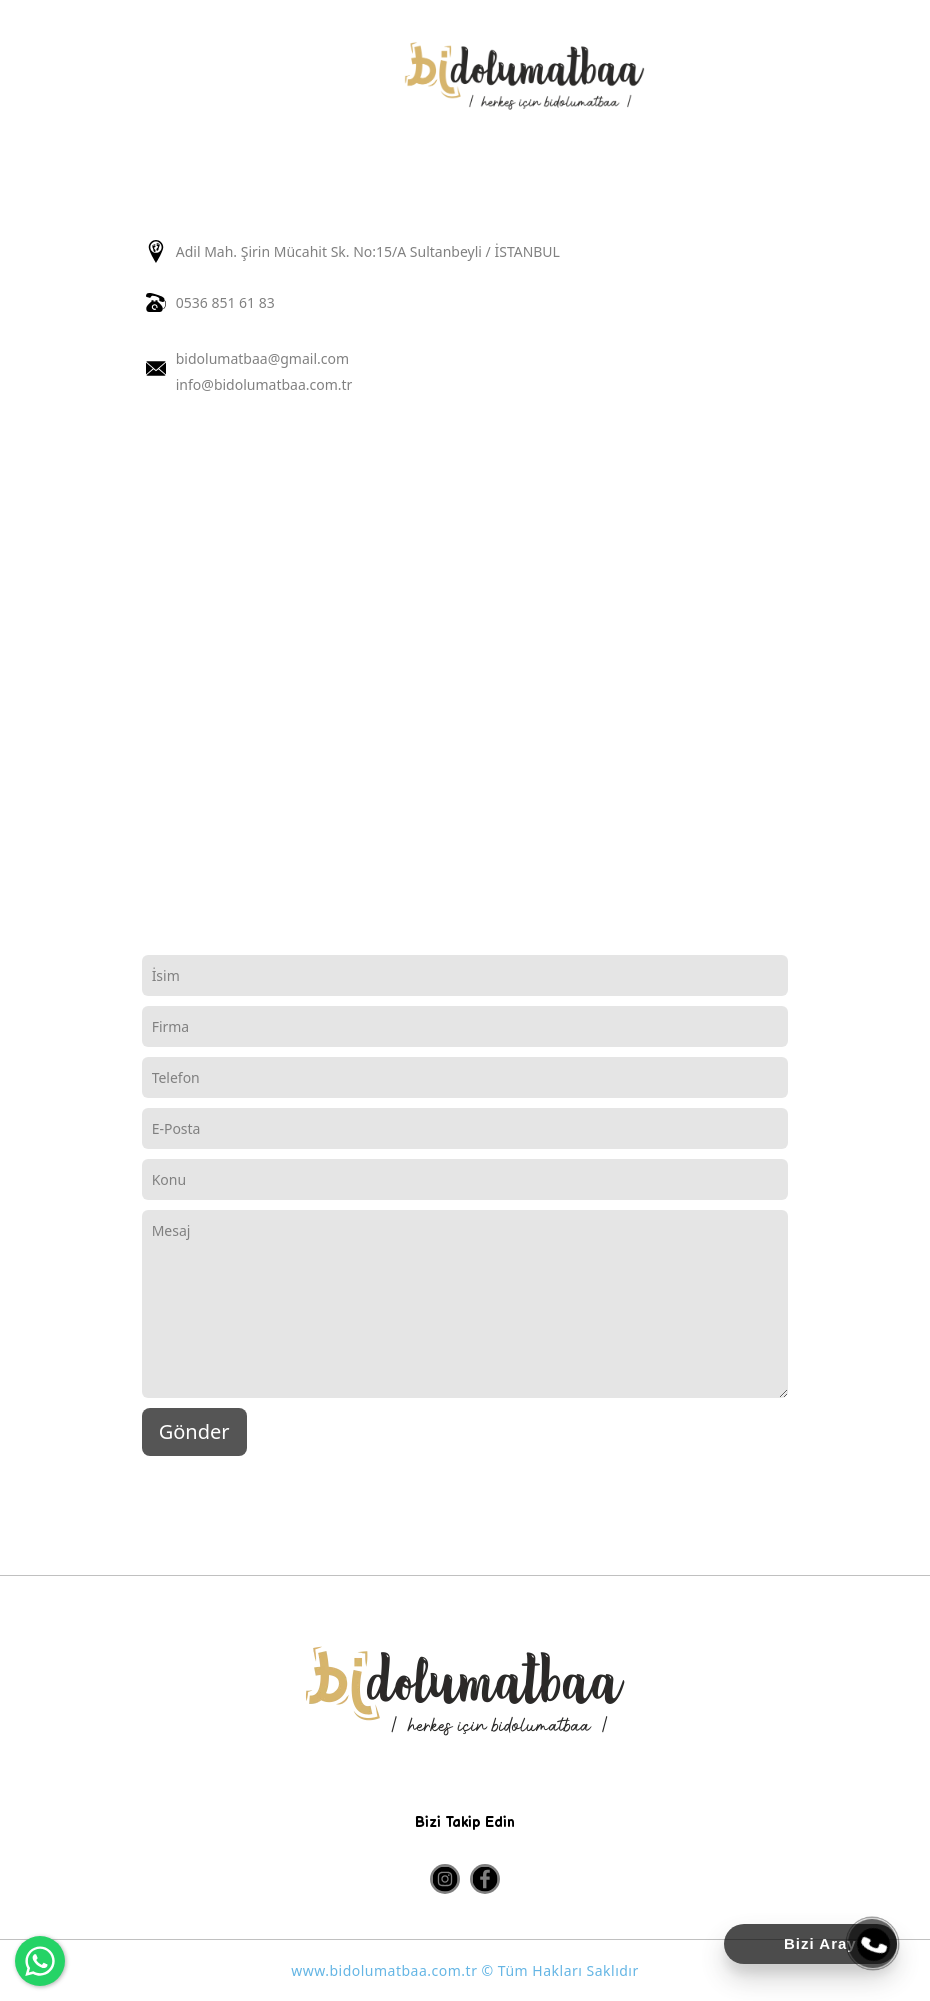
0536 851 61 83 (225, 302)
